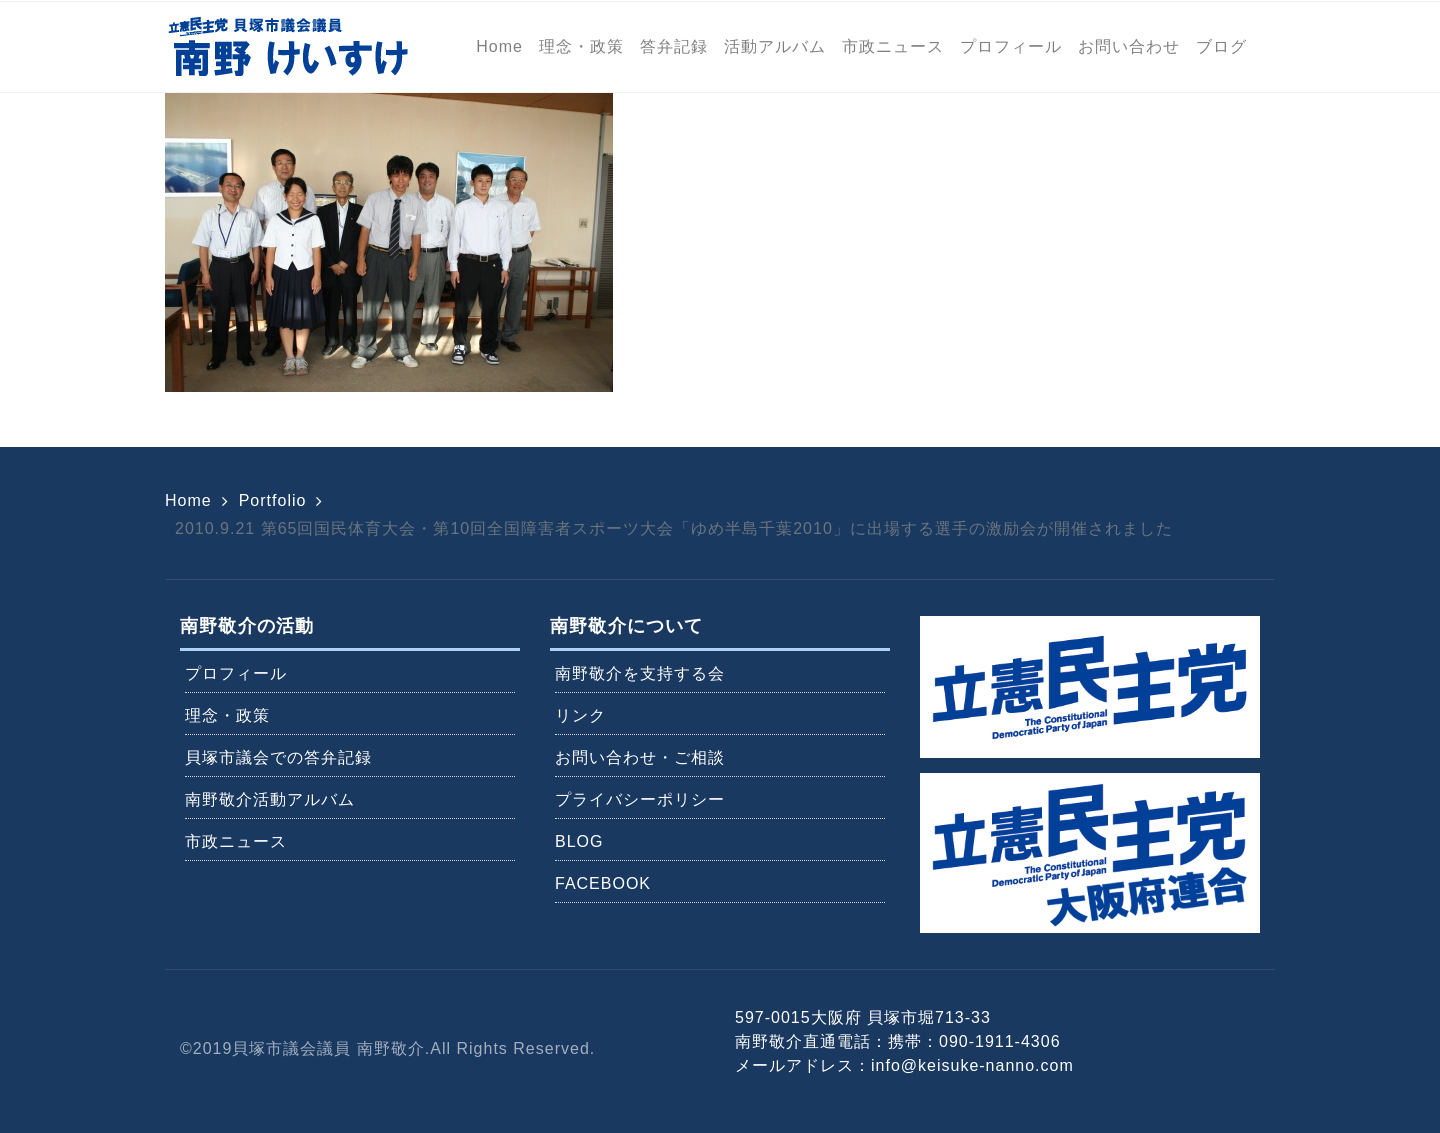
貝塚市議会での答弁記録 (278, 757)
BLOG (579, 841)
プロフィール (236, 673)
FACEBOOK (603, 883)
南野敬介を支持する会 (640, 673)
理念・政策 (227, 715)
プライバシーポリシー (640, 799)
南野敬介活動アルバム (270, 799)
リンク (580, 715)
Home (188, 500)
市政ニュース (236, 841)
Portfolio (273, 500)
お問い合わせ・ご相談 (640, 757)
